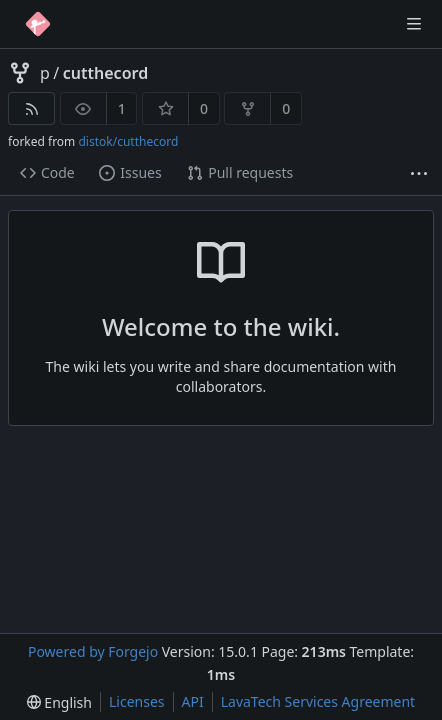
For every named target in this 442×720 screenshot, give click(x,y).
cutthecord (105, 73)
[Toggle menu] (414, 24)
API (193, 701)
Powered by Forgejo (93, 651)
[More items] (419, 173)
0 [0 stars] (204, 108)
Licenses (137, 701)
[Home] (38, 24)
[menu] (59, 702)
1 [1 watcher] (122, 108)
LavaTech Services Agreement (318, 701)
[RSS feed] (31, 108)
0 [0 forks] (286, 108)
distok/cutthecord (128, 141)
